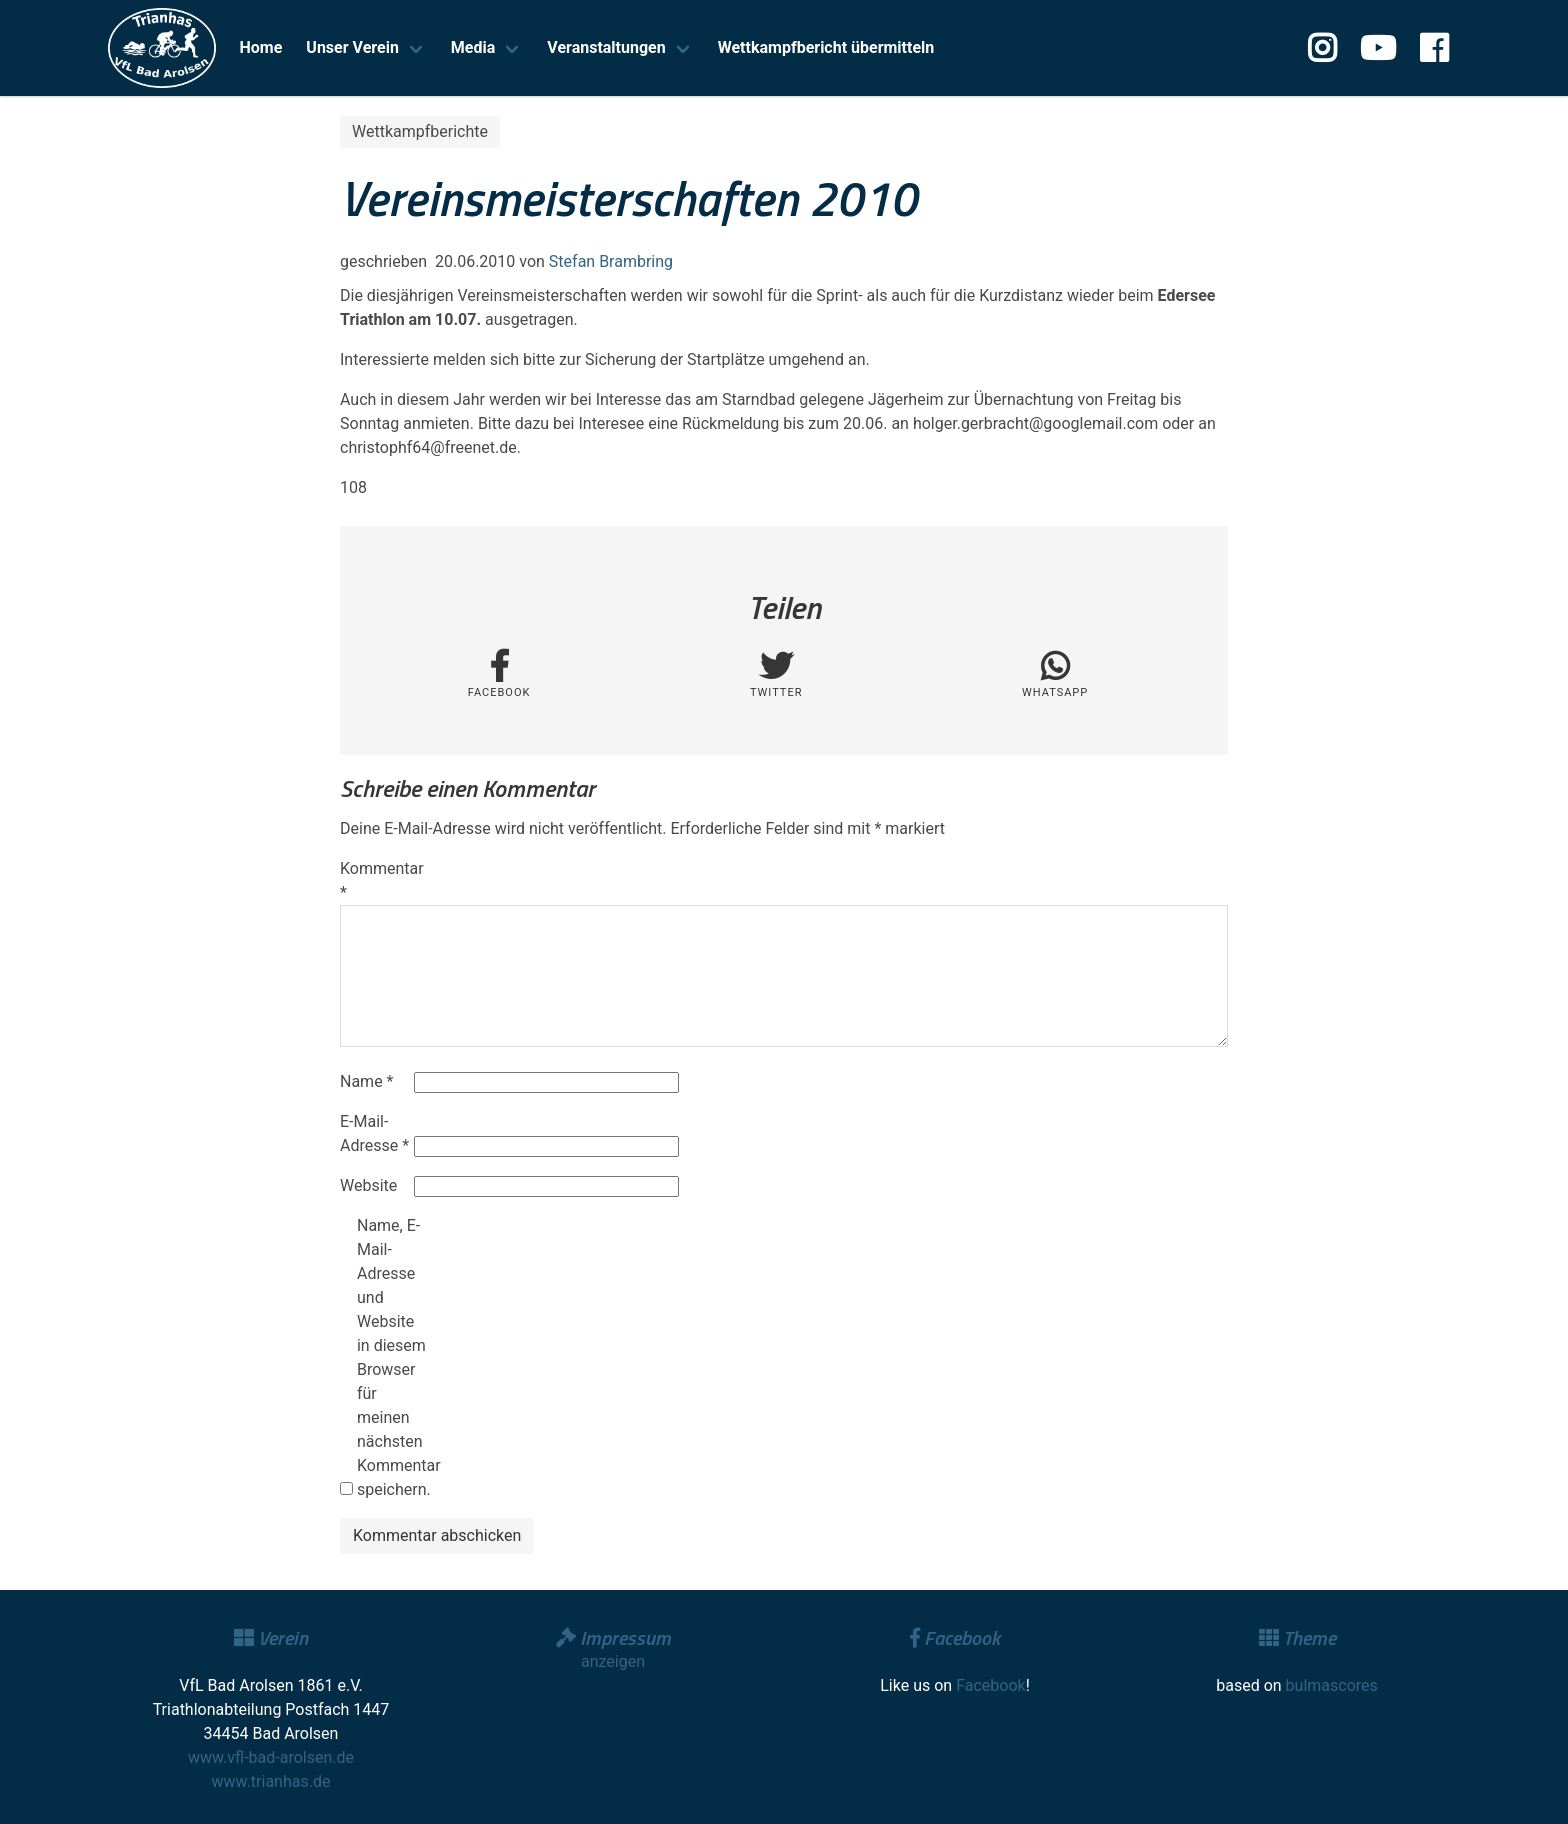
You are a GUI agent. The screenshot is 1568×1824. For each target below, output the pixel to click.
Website (368, 1185)
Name (367, 1081)
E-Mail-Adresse (374, 1133)
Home (261, 47)
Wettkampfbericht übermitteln (826, 47)
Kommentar (375, 880)
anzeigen (613, 1661)
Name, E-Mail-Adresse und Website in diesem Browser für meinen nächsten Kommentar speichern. (392, 1357)
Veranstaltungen (606, 47)
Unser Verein (352, 47)
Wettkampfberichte (420, 131)
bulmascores (1332, 1685)
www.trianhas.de (271, 1781)
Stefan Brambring (611, 261)
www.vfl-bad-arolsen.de (271, 1757)
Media (473, 47)
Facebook (990, 1685)
